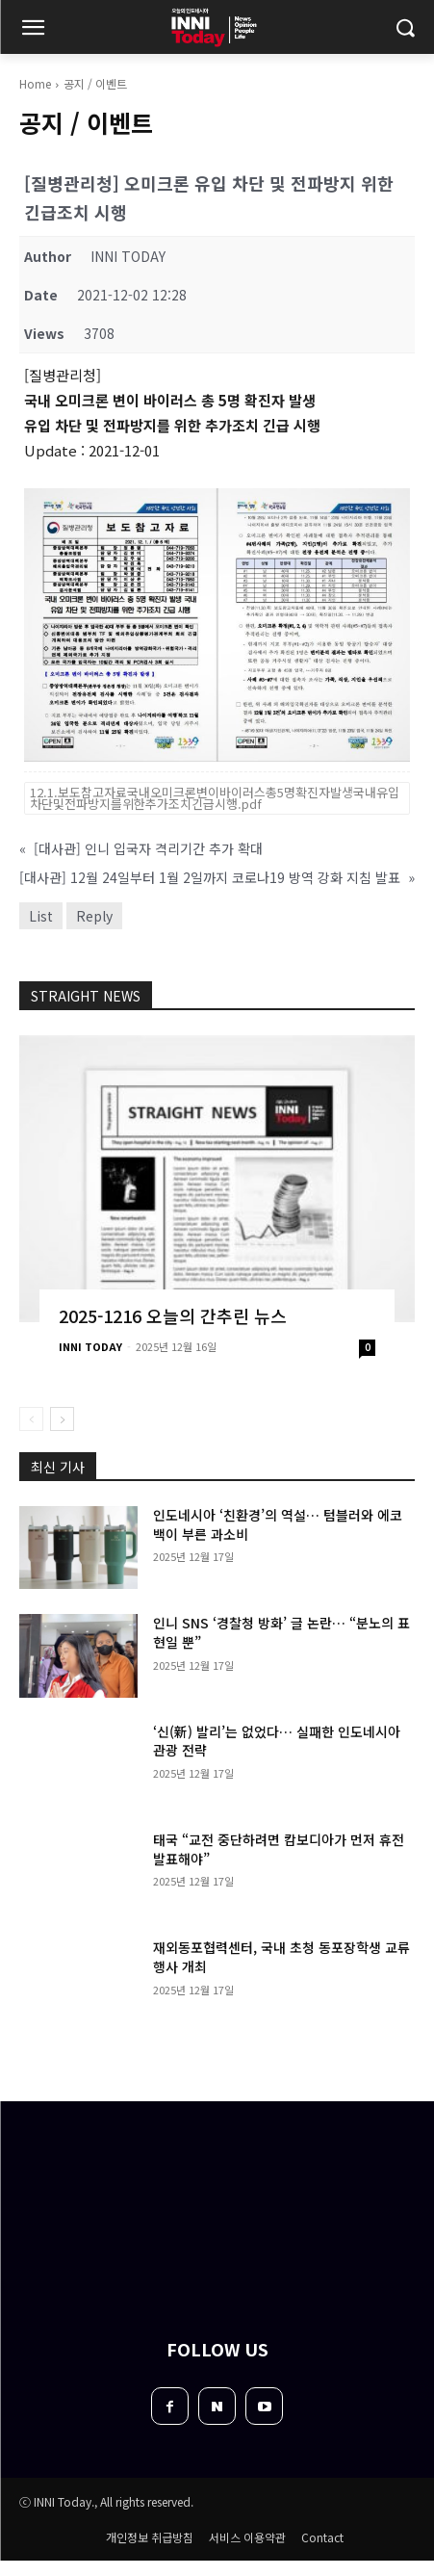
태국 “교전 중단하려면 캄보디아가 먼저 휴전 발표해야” (278, 1849)
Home (35, 83)
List (41, 915)
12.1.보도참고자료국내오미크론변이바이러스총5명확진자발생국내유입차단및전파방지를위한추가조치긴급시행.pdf (214, 798)
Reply (94, 915)
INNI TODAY (90, 1346)
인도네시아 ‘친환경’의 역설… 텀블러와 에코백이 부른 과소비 (277, 1524)
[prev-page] (31, 1419)
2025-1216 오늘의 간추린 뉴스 (173, 1315)
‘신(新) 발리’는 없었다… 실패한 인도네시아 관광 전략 (276, 1741)
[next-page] (62, 1419)
